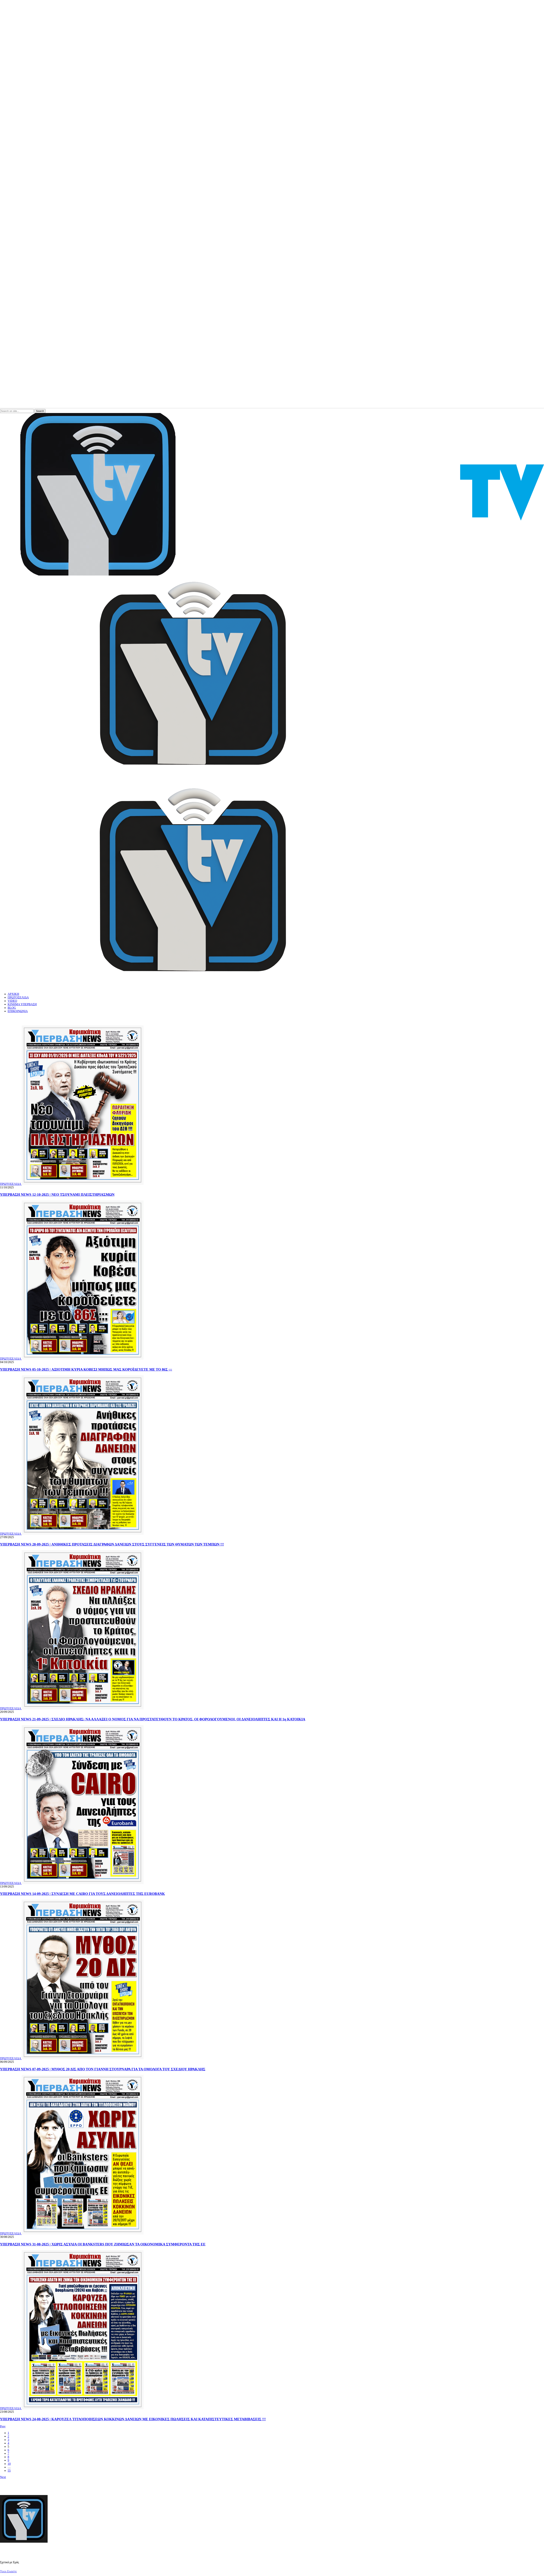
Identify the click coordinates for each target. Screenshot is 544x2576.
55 (9, 2470)
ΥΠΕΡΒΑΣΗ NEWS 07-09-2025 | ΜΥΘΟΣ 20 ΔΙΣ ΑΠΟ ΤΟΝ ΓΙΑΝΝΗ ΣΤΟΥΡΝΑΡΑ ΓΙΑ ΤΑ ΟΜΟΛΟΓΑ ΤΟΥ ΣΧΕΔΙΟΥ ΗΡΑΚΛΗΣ (102, 2069)
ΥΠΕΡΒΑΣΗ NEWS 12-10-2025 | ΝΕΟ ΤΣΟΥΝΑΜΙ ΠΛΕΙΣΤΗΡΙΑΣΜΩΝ (57, 1195)
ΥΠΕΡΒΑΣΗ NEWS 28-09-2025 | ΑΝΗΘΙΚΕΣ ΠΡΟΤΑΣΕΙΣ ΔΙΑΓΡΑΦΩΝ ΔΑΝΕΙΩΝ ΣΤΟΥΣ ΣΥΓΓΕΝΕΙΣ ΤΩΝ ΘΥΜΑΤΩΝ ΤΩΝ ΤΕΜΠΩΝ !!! (112, 1544)
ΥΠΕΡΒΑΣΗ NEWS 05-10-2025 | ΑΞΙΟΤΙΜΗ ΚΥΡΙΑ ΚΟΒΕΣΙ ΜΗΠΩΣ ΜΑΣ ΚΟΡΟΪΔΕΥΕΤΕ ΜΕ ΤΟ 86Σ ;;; (86, 1369)
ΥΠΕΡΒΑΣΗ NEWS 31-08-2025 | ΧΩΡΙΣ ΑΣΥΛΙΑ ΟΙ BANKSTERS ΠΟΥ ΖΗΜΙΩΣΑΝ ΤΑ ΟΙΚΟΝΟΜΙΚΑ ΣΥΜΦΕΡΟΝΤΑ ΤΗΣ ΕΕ (102, 2244)
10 (9, 2463)
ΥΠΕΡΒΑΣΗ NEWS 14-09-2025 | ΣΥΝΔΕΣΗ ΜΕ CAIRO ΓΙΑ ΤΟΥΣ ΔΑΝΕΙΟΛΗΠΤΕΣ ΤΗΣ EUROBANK (82, 1894)
